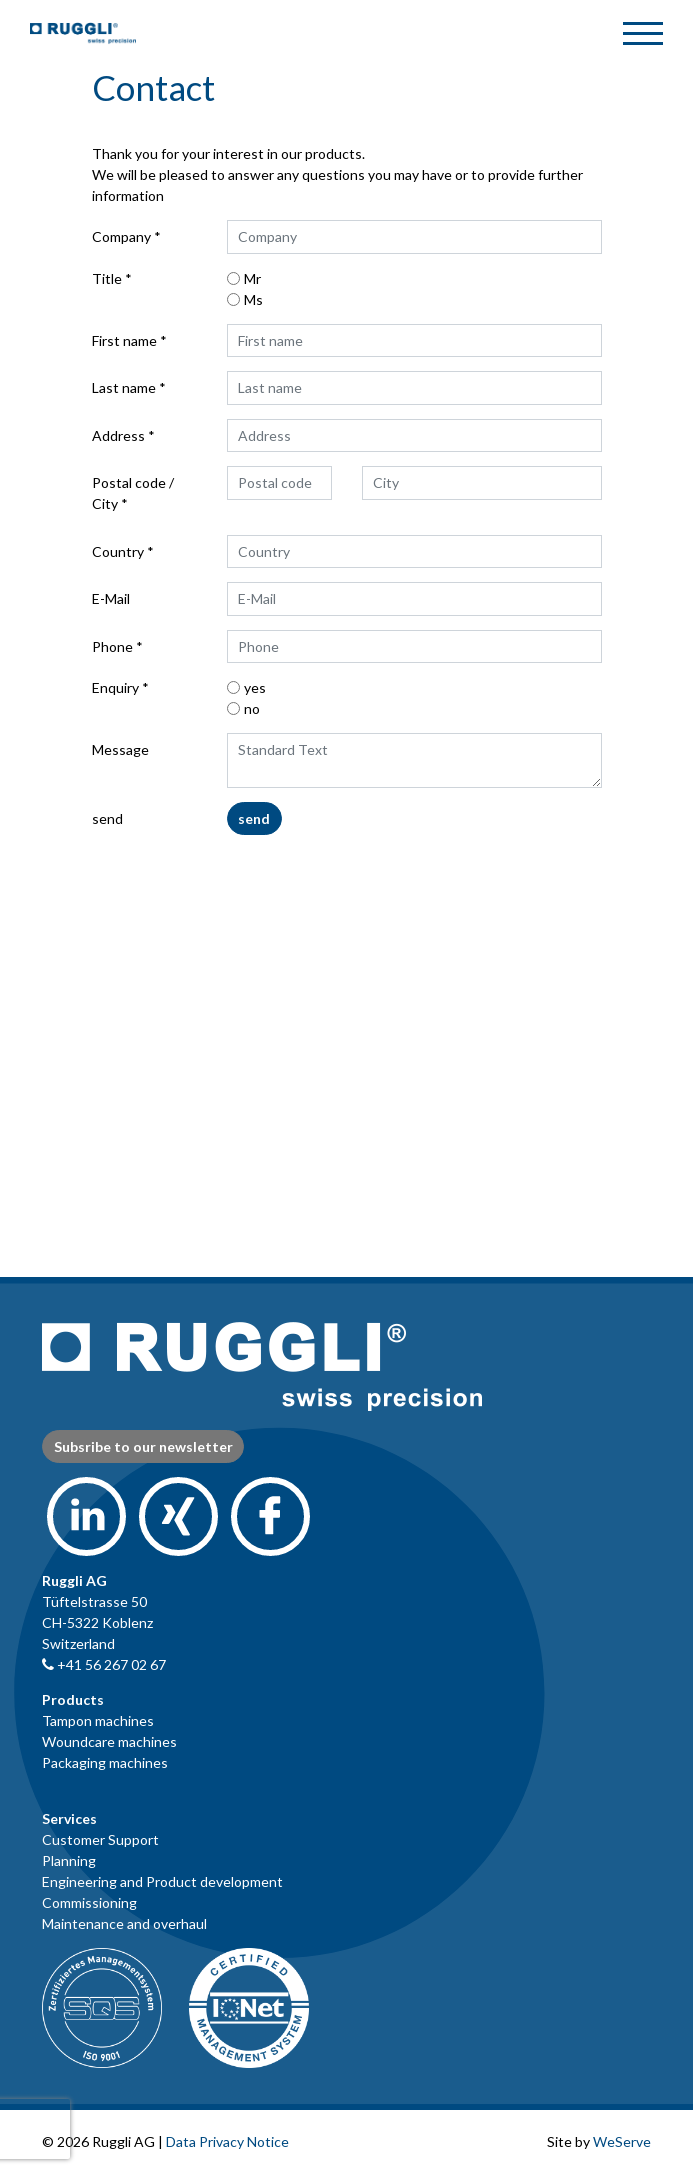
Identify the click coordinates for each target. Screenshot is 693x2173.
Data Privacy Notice (227, 2141)
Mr (252, 278)
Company (121, 236)
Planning (69, 1860)
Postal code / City (133, 493)
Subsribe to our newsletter (143, 1446)
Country (118, 551)
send (107, 818)
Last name (124, 387)
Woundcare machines (109, 1741)
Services (69, 1818)
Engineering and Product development (162, 1881)
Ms (253, 299)
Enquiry (115, 687)
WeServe (622, 2141)
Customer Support (100, 1839)
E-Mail (111, 598)
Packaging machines (105, 1762)
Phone (112, 646)
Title (107, 278)
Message (120, 749)
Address (118, 435)
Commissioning (89, 1902)
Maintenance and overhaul (124, 1923)
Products (73, 1699)
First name (124, 340)
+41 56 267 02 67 (104, 1664)
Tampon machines (98, 1720)
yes (255, 687)
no (252, 708)
